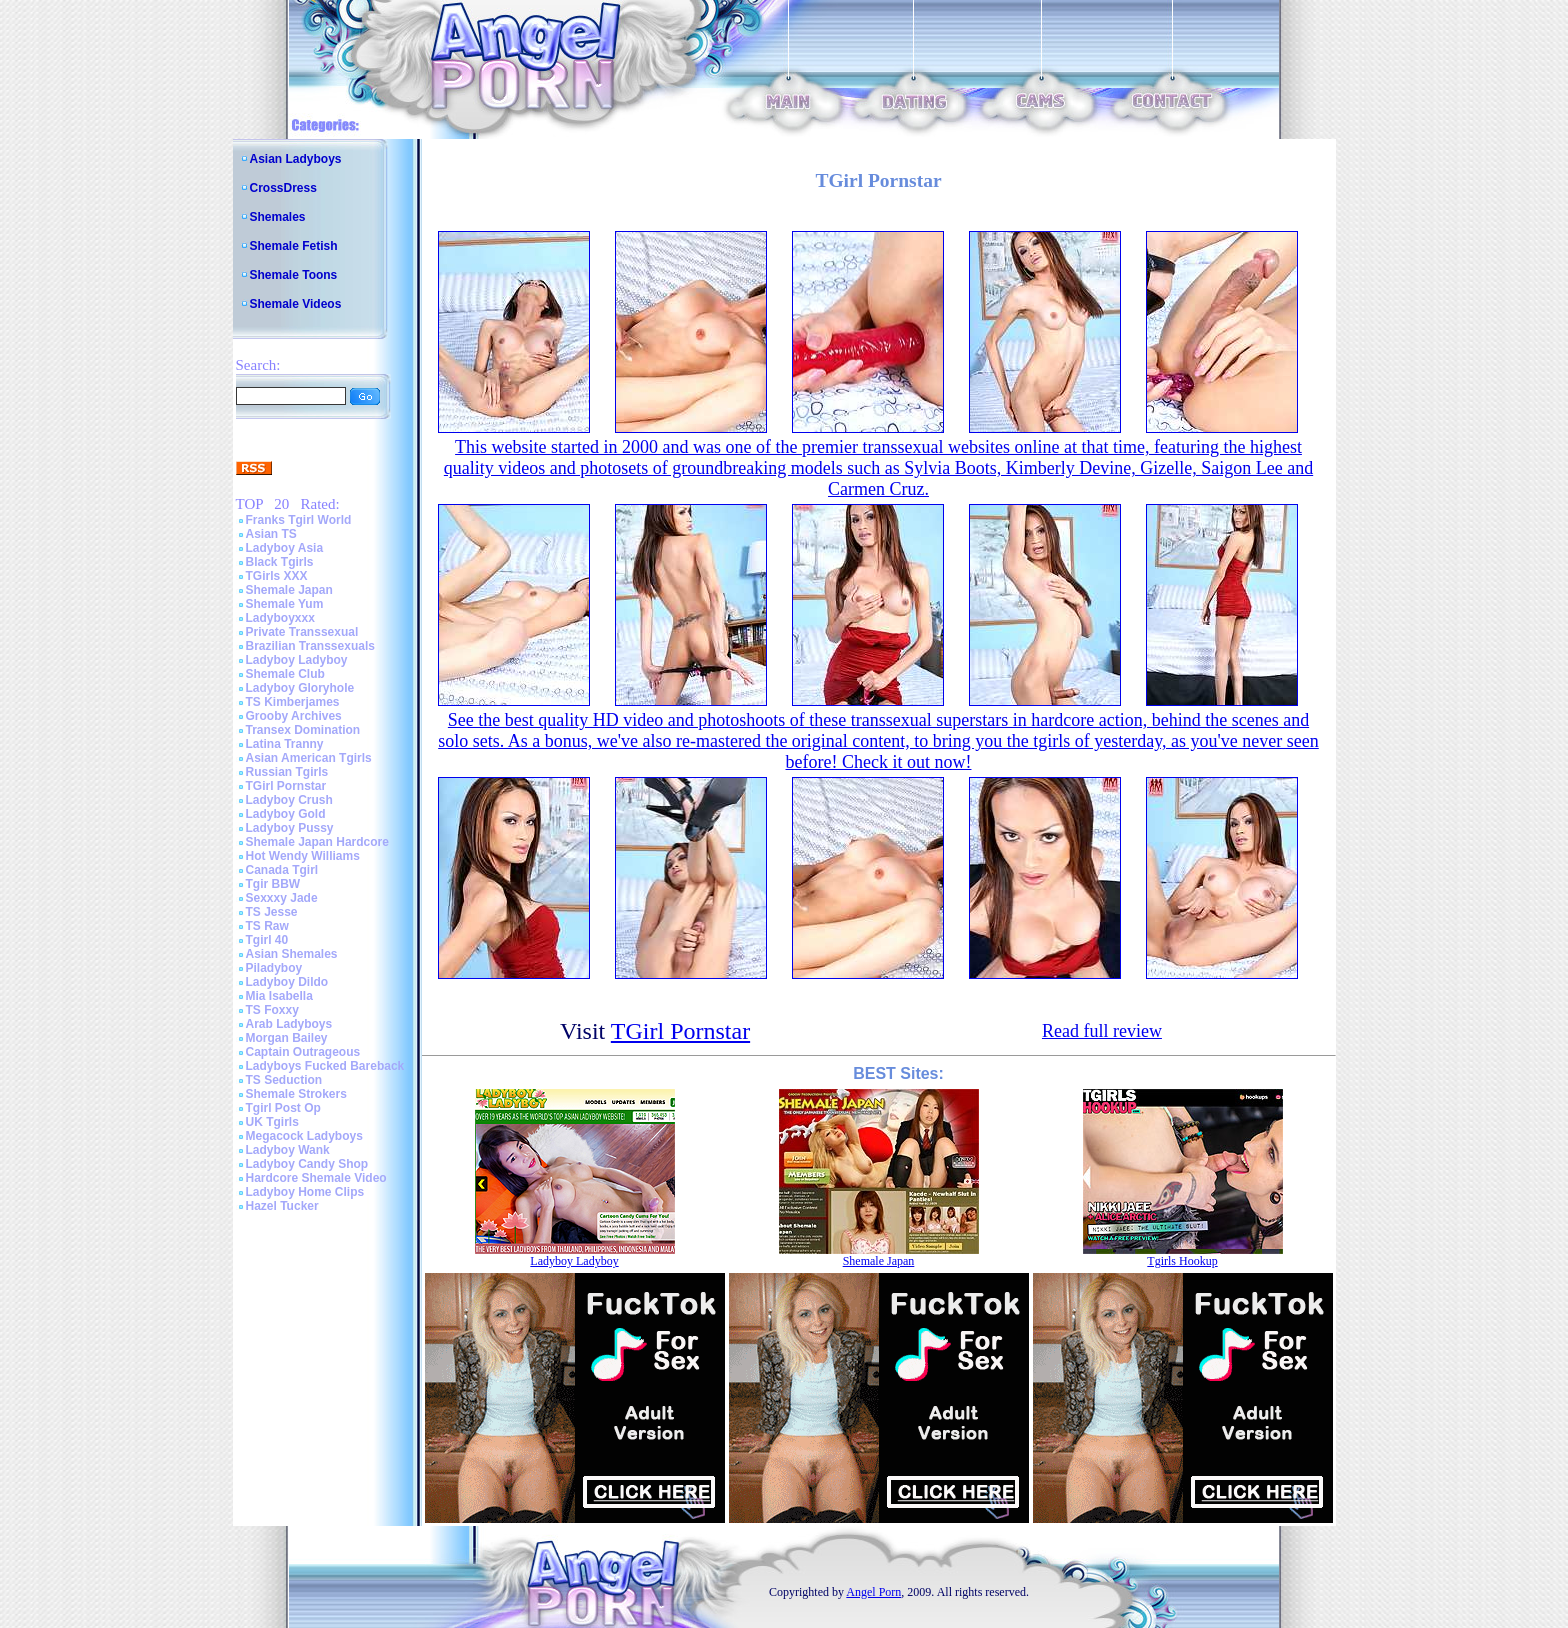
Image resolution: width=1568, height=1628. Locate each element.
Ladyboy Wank (288, 1150)
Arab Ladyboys (289, 1024)
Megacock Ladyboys (304, 1136)
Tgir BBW (273, 884)
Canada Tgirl (282, 870)
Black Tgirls (280, 562)
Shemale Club (285, 674)
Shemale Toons (294, 275)
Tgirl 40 (267, 940)
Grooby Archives (294, 716)
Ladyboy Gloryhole (300, 688)
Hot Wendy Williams (303, 856)
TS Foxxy (272, 1010)
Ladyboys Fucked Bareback (325, 1066)
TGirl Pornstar (286, 786)
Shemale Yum (285, 604)
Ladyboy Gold (286, 814)
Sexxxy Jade (282, 898)
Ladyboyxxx (280, 618)
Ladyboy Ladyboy (297, 660)
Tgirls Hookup (1182, 1261)
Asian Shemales (292, 954)
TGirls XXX (277, 576)
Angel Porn (873, 1592)
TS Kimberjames (293, 702)
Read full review (1102, 1031)
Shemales (278, 217)
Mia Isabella (279, 996)
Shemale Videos (296, 304)
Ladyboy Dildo (287, 982)
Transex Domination (303, 730)
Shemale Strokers (296, 1094)
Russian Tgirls (287, 772)
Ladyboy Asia (285, 548)
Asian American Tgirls (309, 758)
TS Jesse (272, 912)
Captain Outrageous (303, 1052)
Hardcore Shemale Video (316, 1178)
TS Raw (267, 926)
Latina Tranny (285, 744)
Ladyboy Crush (289, 800)
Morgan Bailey (287, 1038)
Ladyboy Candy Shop (307, 1164)
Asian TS (271, 534)
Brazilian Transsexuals (310, 646)
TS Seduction (284, 1080)
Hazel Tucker (282, 1206)
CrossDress (283, 188)
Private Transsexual (302, 632)
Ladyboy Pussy (290, 828)
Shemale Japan (289, 590)
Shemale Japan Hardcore (317, 842)
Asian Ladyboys (296, 159)
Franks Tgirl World (299, 520)
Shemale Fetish (294, 246)
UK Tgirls (272, 1122)
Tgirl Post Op (283, 1108)
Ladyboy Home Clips (305, 1192)
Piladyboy (274, 968)
